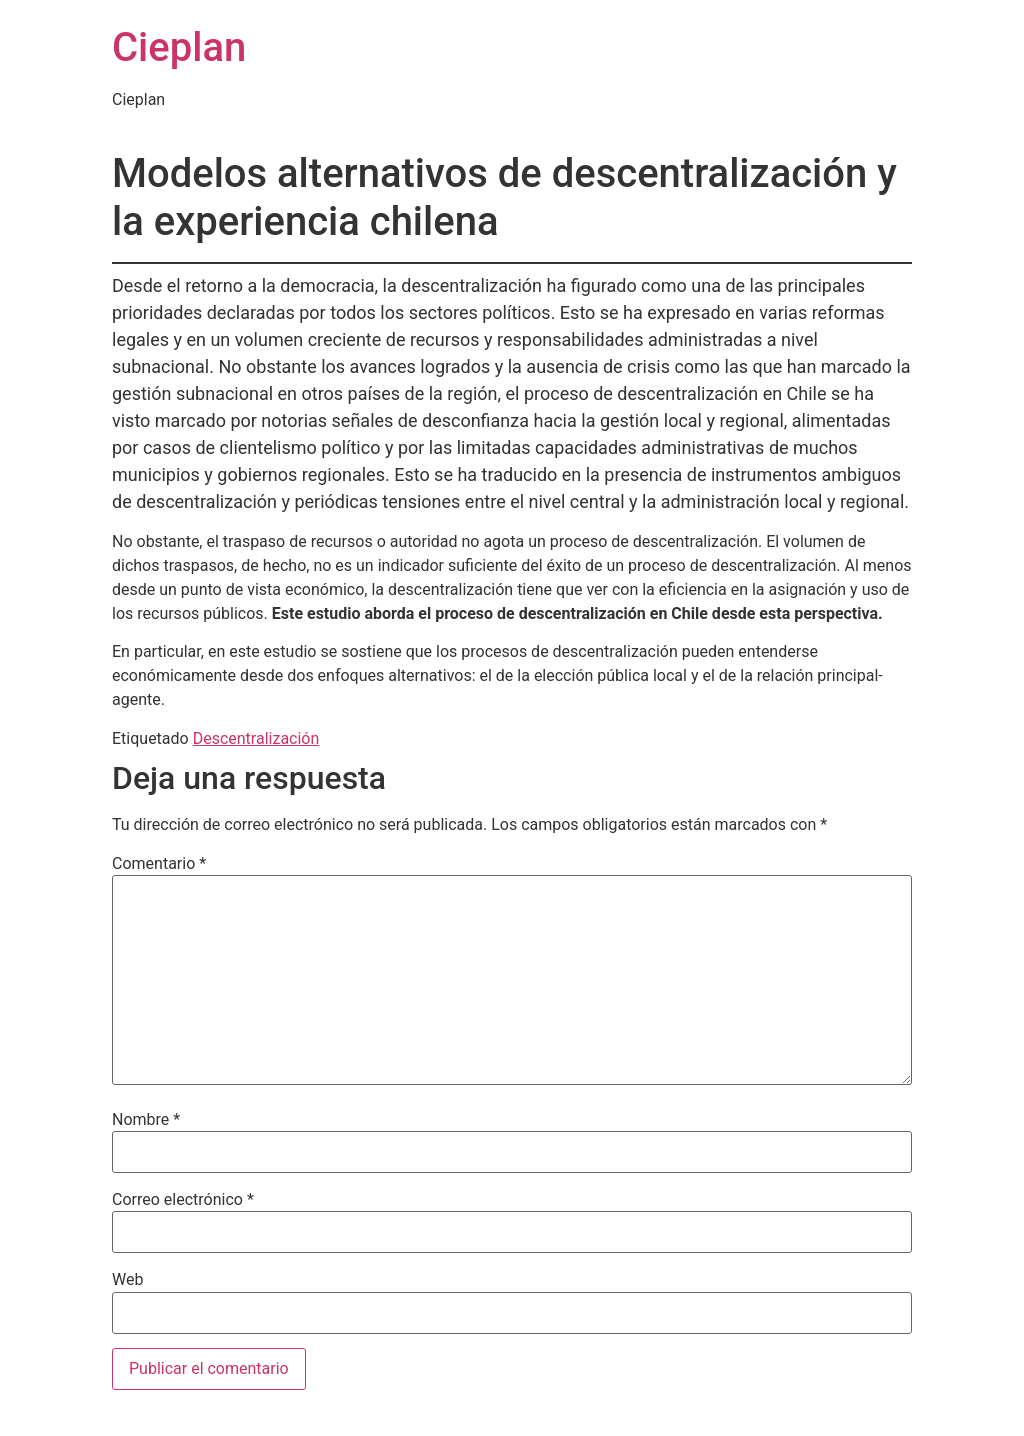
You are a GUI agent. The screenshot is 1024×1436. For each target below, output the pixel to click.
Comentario (159, 864)
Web (127, 1280)
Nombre (146, 1120)
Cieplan (179, 47)
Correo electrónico (183, 1200)
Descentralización (256, 738)
